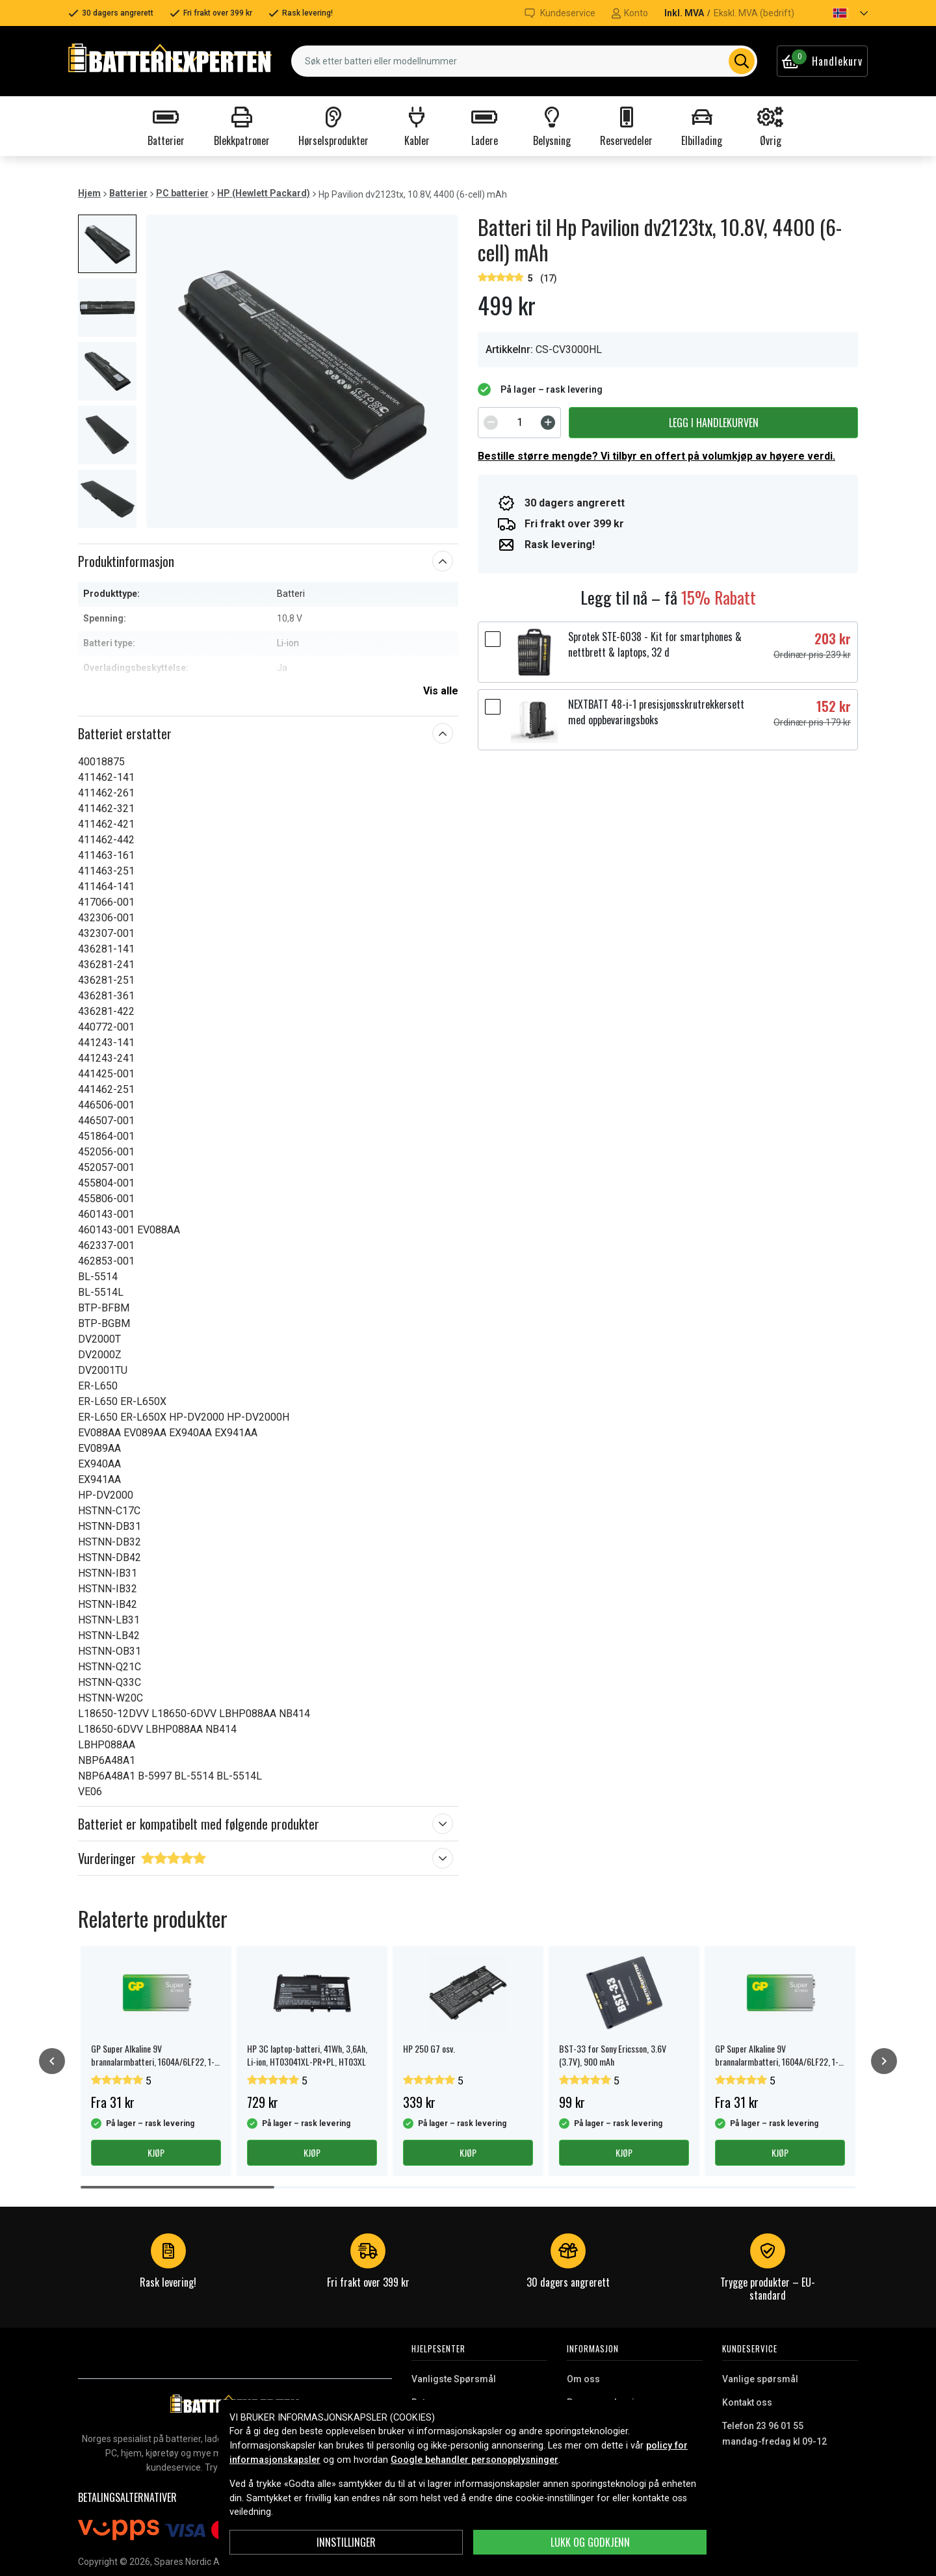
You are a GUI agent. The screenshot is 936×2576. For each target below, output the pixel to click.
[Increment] (548, 423)
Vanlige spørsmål (760, 2379)
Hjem (89, 193)
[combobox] (524, 61)
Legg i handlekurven (714, 422)
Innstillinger (346, 2542)
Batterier (128, 193)
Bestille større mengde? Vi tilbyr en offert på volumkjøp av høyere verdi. (656, 456)
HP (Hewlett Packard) (263, 193)
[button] (839, 13)
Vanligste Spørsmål (453, 2379)
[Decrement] (490, 423)
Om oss (583, 2379)
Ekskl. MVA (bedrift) (754, 13)
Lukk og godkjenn (590, 2542)
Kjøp (156, 2152)
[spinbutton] (519, 423)
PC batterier (182, 193)
